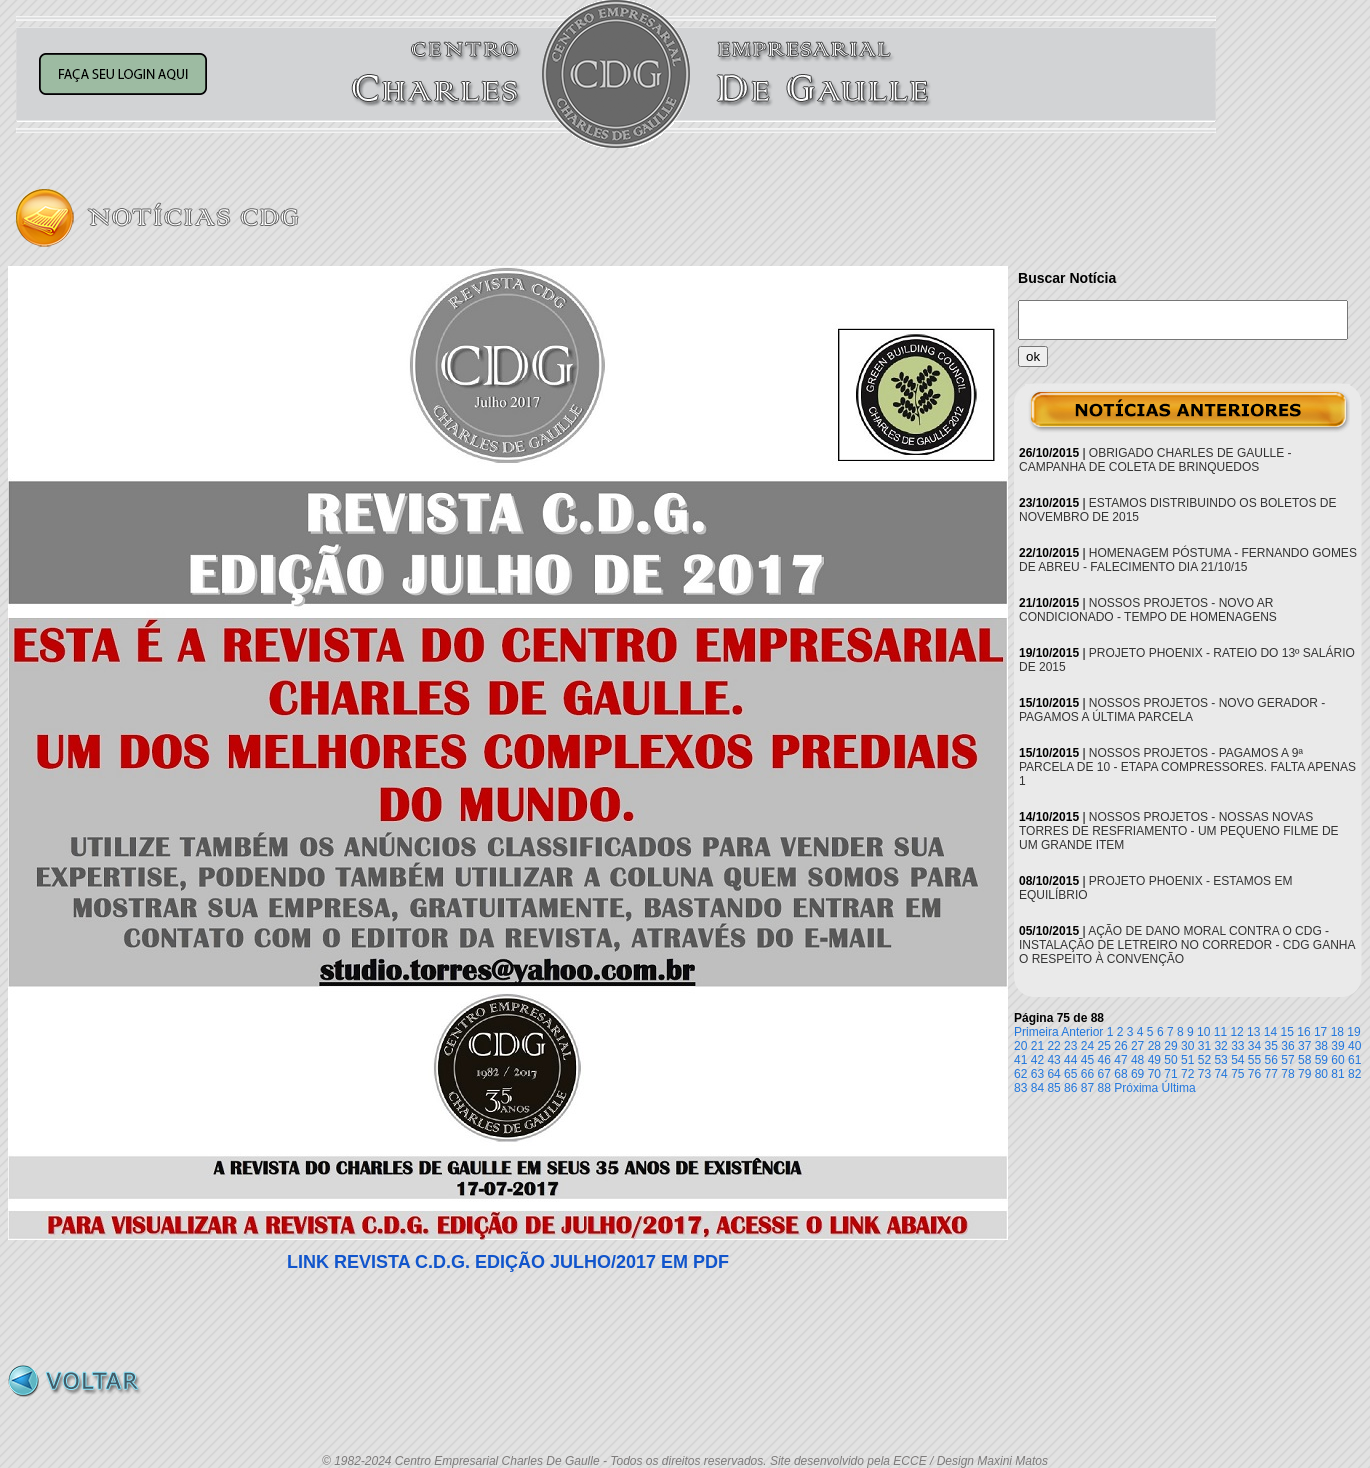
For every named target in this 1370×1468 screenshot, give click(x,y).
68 (1120, 1074)
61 (1354, 1060)
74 (1220, 1074)
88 (1104, 1088)
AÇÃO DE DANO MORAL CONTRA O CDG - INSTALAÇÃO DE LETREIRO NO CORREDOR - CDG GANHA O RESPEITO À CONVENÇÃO (1187, 945)
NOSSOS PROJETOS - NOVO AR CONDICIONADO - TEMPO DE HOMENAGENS (1148, 610)
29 (1170, 1046)
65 (1070, 1074)
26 (1120, 1046)
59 (1321, 1060)
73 (1204, 1074)
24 (1087, 1046)
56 (1271, 1060)
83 (1020, 1088)
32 (1220, 1046)
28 (1154, 1046)
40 (1354, 1046)
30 (1187, 1046)
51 (1187, 1060)
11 (1220, 1032)
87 (1087, 1088)
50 (1170, 1060)
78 (1287, 1074)
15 (1287, 1032)
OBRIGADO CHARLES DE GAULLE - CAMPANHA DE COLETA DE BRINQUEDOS (1155, 460)
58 (1304, 1060)
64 (1053, 1074)
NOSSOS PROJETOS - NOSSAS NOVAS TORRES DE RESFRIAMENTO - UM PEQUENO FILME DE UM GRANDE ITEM (1179, 831)
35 (1271, 1046)
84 (1037, 1088)
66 (1087, 1074)
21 (1037, 1046)
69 (1137, 1074)
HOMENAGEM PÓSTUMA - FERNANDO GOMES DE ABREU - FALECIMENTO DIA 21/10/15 (1188, 560)
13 (1253, 1032)
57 (1287, 1060)
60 (1337, 1060)
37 (1304, 1046)
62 (1020, 1074)
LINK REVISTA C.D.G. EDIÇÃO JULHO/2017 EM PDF (508, 1262)
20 (1020, 1046)
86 (1070, 1088)
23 (1070, 1046)
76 (1254, 1074)
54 (1237, 1060)
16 (1303, 1032)
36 (1287, 1046)
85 (1053, 1088)
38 (1321, 1046)
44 (1070, 1060)
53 (1220, 1060)
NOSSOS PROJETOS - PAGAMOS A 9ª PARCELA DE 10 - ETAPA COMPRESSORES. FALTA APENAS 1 (1187, 767)
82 (1354, 1074)
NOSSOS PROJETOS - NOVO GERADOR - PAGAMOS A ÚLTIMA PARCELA (1172, 710)
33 (1237, 1046)
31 (1204, 1046)
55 (1254, 1060)
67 (1104, 1074)
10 (1203, 1032)
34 (1254, 1046)
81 (1337, 1074)
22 (1053, 1046)
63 (1037, 1074)
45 (1087, 1060)
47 (1120, 1060)
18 (1337, 1032)
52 (1204, 1060)
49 (1154, 1060)
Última (1179, 1088)
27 (1137, 1046)
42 (1037, 1060)
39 (1337, 1046)
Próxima (1136, 1088)
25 (1104, 1046)
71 (1170, 1074)
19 (1353, 1032)
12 (1236, 1032)
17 (1320, 1032)
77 (1271, 1074)
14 (1270, 1032)
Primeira (1036, 1032)
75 (1237, 1074)
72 (1187, 1074)
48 (1137, 1060)
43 (1053, 1060)
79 (1304, 1074)
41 (1020, 1060)
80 (1321, 1074)
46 (1104, 1060)
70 (1154, 1074)
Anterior (1082, 1032)
